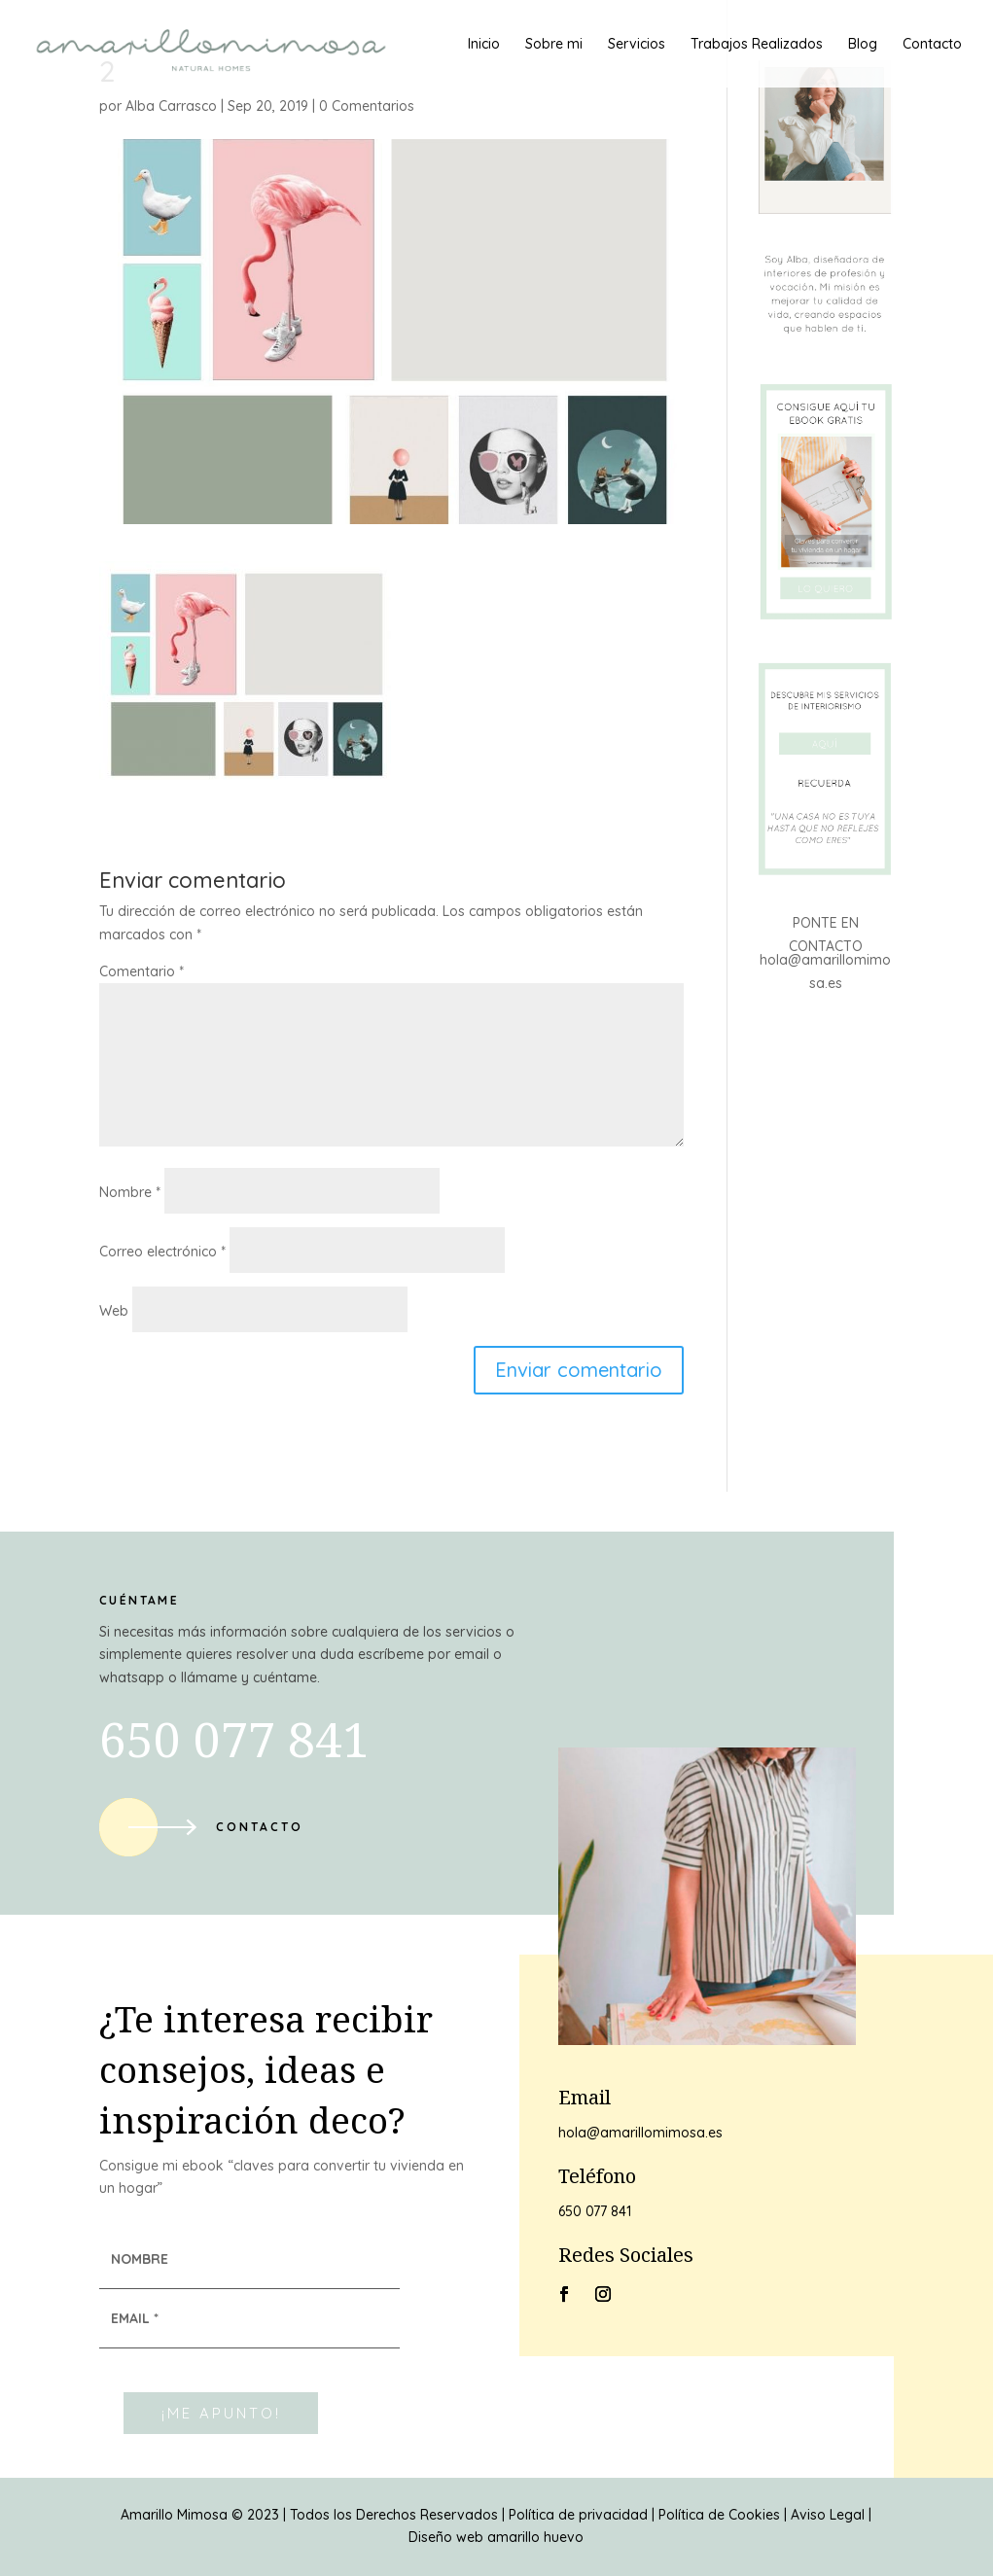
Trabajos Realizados (757, 45)
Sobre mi (554, 45)
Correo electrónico (162, 1251)
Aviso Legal (828, 2514)
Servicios (636, 45)
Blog (862, 45)
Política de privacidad (578, 2514)
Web (113, 1311)
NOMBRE (139, 2259)
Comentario (141, 971)
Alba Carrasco (171, 106)
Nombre (129, 1192)
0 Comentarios (366, 106)
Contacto (932, 45)
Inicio (484, 45)
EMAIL (135, 2318)
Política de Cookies (719, 2514)
